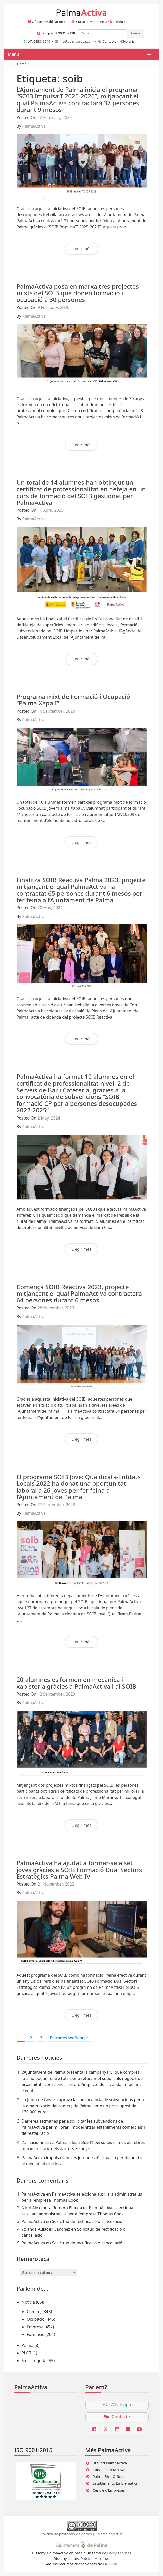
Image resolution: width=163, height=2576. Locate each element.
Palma (28, 2345)
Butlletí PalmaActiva (110, 2463)
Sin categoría (34, 2360)
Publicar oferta (57, 21)
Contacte (109, 41)
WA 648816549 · (39, 41)
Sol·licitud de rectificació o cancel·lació (87, 2221)
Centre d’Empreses (109, 2490)
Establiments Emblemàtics (115, 2483)
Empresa (100, 21)
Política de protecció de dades (66, 2533)
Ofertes (37, 21)
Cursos (81, 21)
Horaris (128, 41)
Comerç (34, 2311)
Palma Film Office (108, 2476)
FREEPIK (110, 2564)
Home (22, 64)
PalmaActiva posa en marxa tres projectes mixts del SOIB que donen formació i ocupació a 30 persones (78, 293)
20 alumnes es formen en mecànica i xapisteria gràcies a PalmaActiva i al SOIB (76, 1682)
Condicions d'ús (109, 2533)
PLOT (27, 2353)
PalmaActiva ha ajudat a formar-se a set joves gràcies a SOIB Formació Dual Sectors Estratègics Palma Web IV (79, 1869)
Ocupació (36, 2319)
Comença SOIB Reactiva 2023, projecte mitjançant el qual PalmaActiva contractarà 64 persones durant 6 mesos (79, 1293)
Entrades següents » (69, 2038)
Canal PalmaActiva (108, 2469)
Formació (36, 2334)
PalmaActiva (34, 126)
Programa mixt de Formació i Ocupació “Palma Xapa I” (73, 699)
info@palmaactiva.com (76, 41)
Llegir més (82, 249)
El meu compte (124, 21)
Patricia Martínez (95, 2558)
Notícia (28, 2302)
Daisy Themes (119, 2553)
